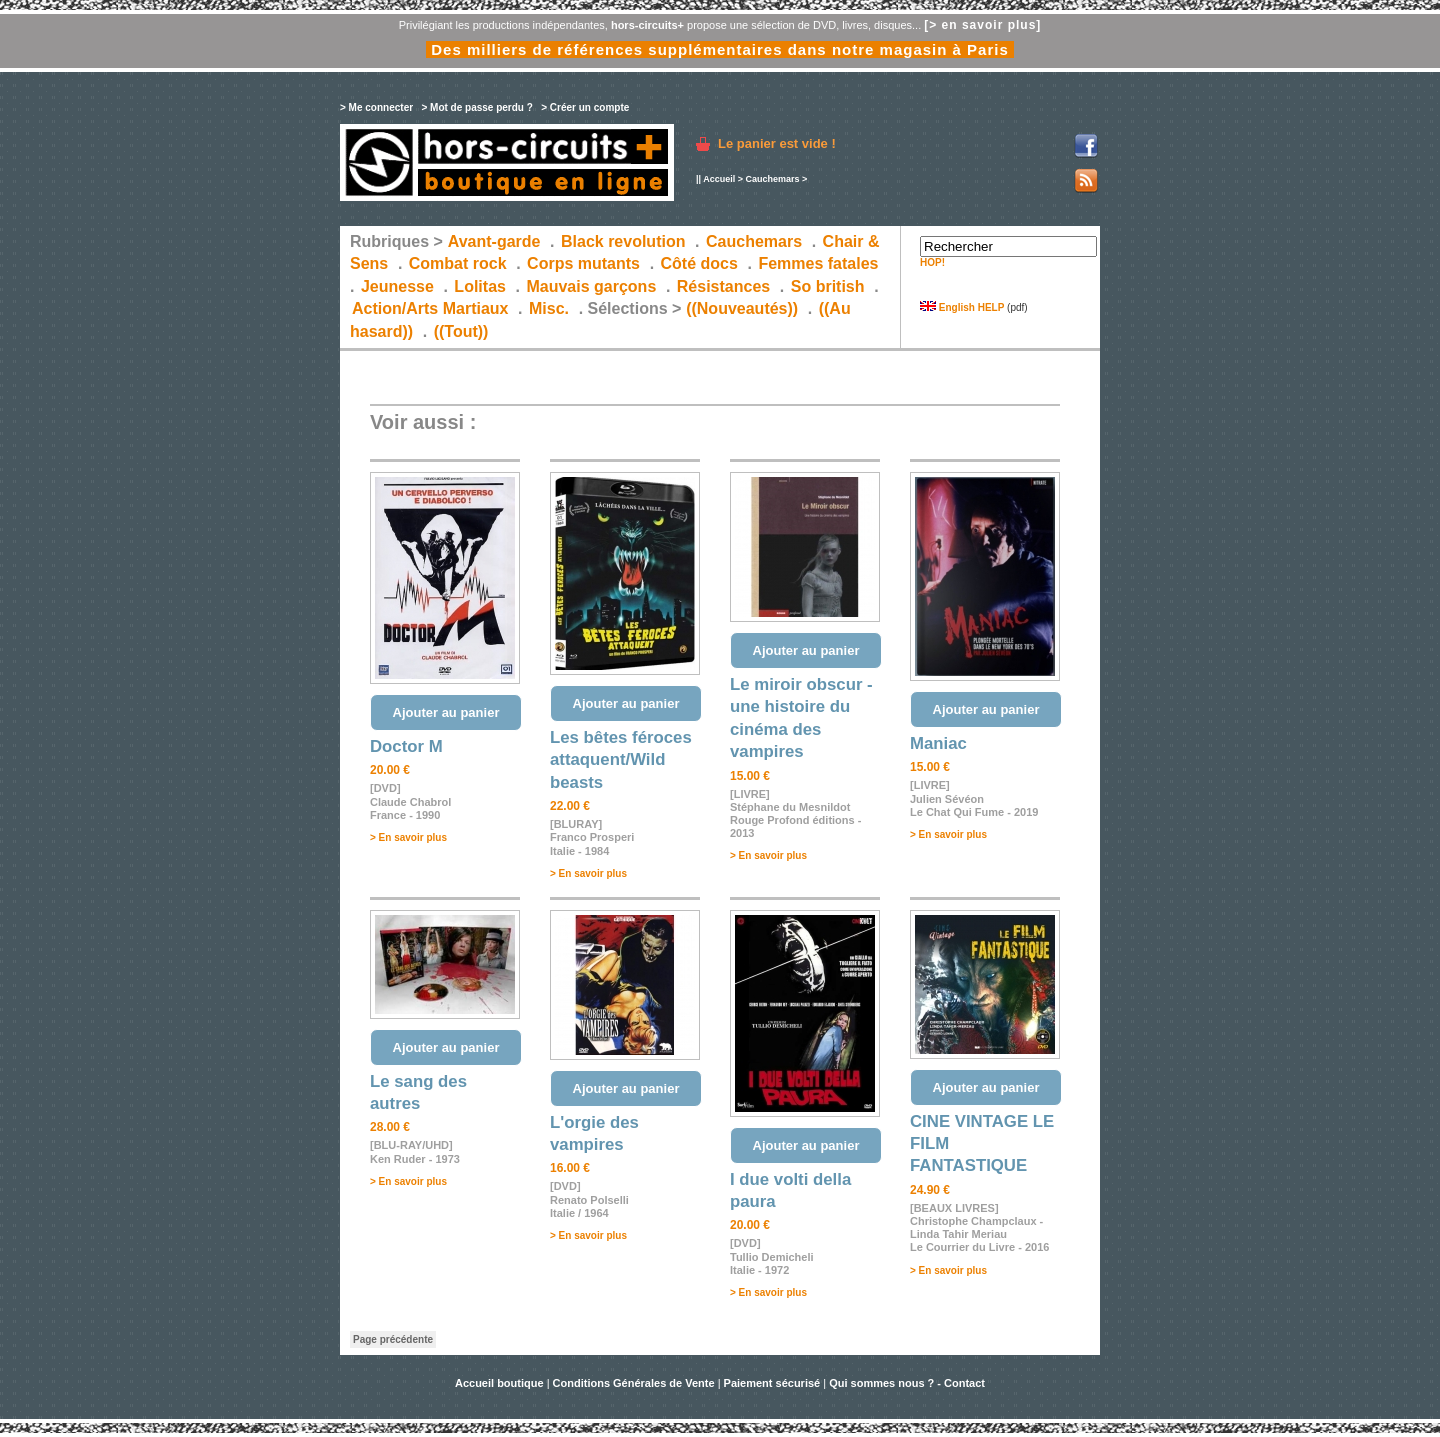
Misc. (549, 308)
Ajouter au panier (446, 712)
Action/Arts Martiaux (430, 308)
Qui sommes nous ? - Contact (907, 1383)
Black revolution (623, 241)
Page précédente (393, 1339)
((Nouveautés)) (742, 308)
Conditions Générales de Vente (634, 1383)
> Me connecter (376, 107)
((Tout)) (461, 331)
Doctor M (406, 746)
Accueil (719, 179)
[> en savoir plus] (982, 25)
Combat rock (458, 263)
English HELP (962, 307)
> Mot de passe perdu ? (476, 107)
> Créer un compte (585, 107)
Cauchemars (772, 179)
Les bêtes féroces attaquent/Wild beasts (621, 760)
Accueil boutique (501, 1383)
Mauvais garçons (591, 286)
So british (828, 286)
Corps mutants (585, 263)
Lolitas (480, 286)
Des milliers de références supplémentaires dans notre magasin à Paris (720, 49)
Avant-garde (494, 241)
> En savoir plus (408, 837)
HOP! (932, 262)
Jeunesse (397, 286)
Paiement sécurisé (772, 1383)
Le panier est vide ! (777, 143)
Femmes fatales (818, 263)
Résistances (723, 286)
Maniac (938, 743)
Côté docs (699, 263)
